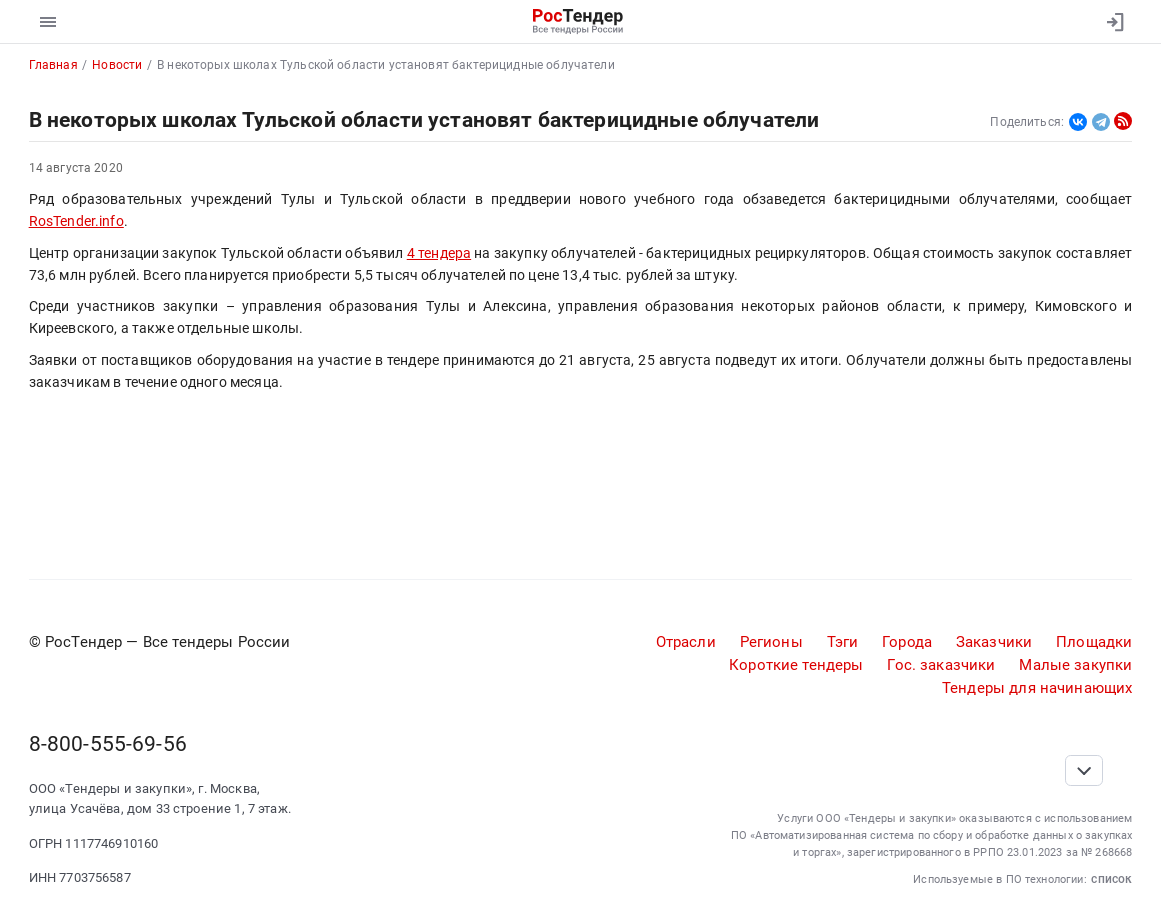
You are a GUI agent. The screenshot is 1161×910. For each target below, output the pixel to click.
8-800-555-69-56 (108, 744)
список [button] (1111, 878)
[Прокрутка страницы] (1084, 770)
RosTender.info (76, 221)
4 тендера (439, 253)
